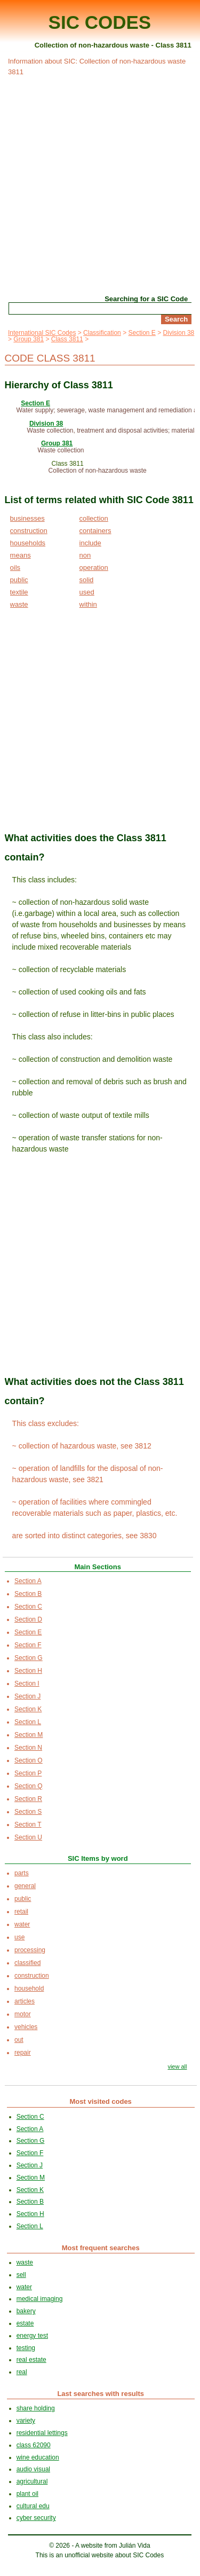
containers (95, 531)
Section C (28, 1606)
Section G (28, 1658)
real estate (31, 2359)
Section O (28, 1760)
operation (93, 567)
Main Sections (98, 1567)
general (25, 1886)
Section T (27, 1824)
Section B (28, 1594)
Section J (27, 1696)
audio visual (33, 2469)
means (20, 555)
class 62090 (34, 2445)
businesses (27, 518)
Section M (28, 1735)
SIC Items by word (98, 1858)
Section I (26, 1683)
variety (26, 2420)
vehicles (25, 2027)
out (18, 2039)
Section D (28, 1619)
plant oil (27, 2493)
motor (22, 2014)
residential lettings (42, 2433)
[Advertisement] (100, 184)
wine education (38, 2457)
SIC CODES (100, 22)
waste (19, 604)
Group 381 (28, 339)
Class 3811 (67, 339)
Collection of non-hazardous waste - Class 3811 (113, 45)
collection (93, 518)
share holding (36, 2408)
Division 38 (179, 332)
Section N (28, 1747)
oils (15, 567)
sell (21, 2275)
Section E (141, 332)
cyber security (36, 2518)
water (22, 1924)
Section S (28, 1811)
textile (19, 592)
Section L (27, 1722)
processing (29, 1950)
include (90, 543)
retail (21, 1911)
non (85, 555)
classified (27, 1963)
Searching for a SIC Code (146, 299)
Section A (28, 1581)
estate (25, 2323)
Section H (28, 1670)
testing (26, 2348)
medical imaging (40, 2299)
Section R (28, 1799)
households (28, 543)
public (19, 580)
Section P (28, 1773)
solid (86, 580)
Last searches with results (100, 2394)
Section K (28, 1709)
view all (177, 2066)
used (86, 592)
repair (22, 2052)
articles (24, 2001)
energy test (32, 2335)
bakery (26, 2311)
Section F (28, 1645)
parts (21, 1873)
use (19, 1937)
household (29, 1988)
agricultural (32, 2481)
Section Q (28, 1786)
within (88, 604)
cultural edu (33, 2506)
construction (28, 531)
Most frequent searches (101, 2248)
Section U (28, 1837)
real (22, 2372)
